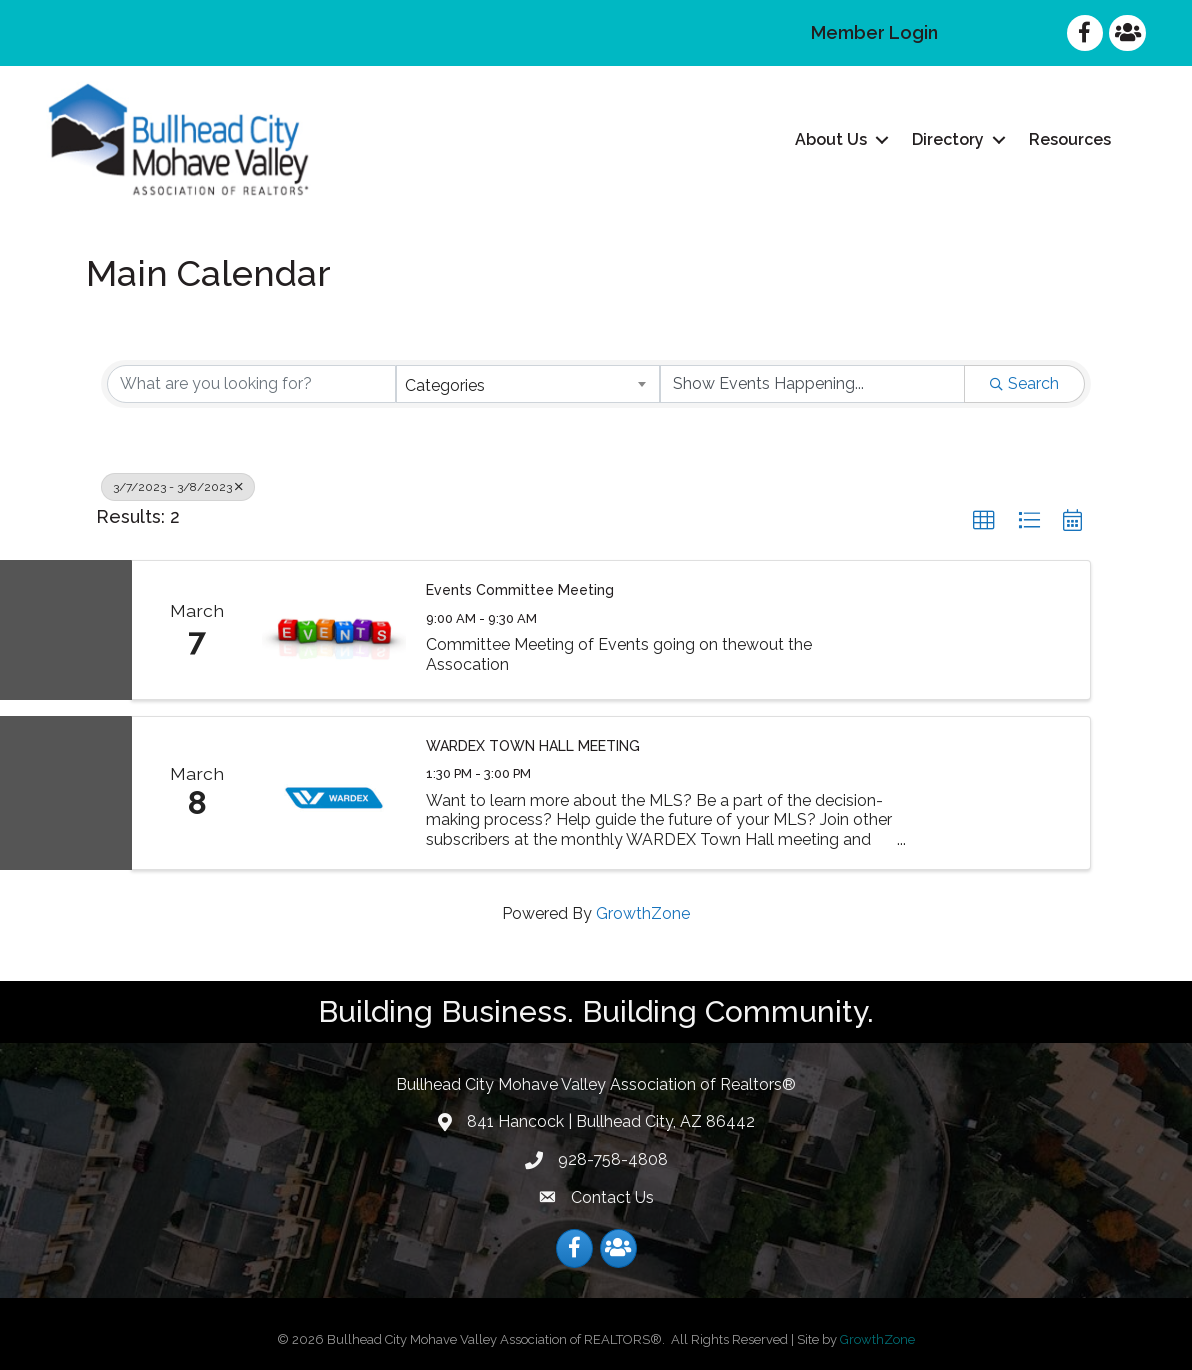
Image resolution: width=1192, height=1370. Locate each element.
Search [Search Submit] (1024, 383)
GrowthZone (643, 913)
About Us (831, 139)
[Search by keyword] (251, 384)
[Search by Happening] (812, 384)
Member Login (874, 32)
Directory (948, 139)
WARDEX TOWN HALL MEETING (533, 746)
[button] (984, 521)
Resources (1070, 139)
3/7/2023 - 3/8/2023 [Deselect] (178, 487)
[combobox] (527, 384)
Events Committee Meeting (520, 590)
